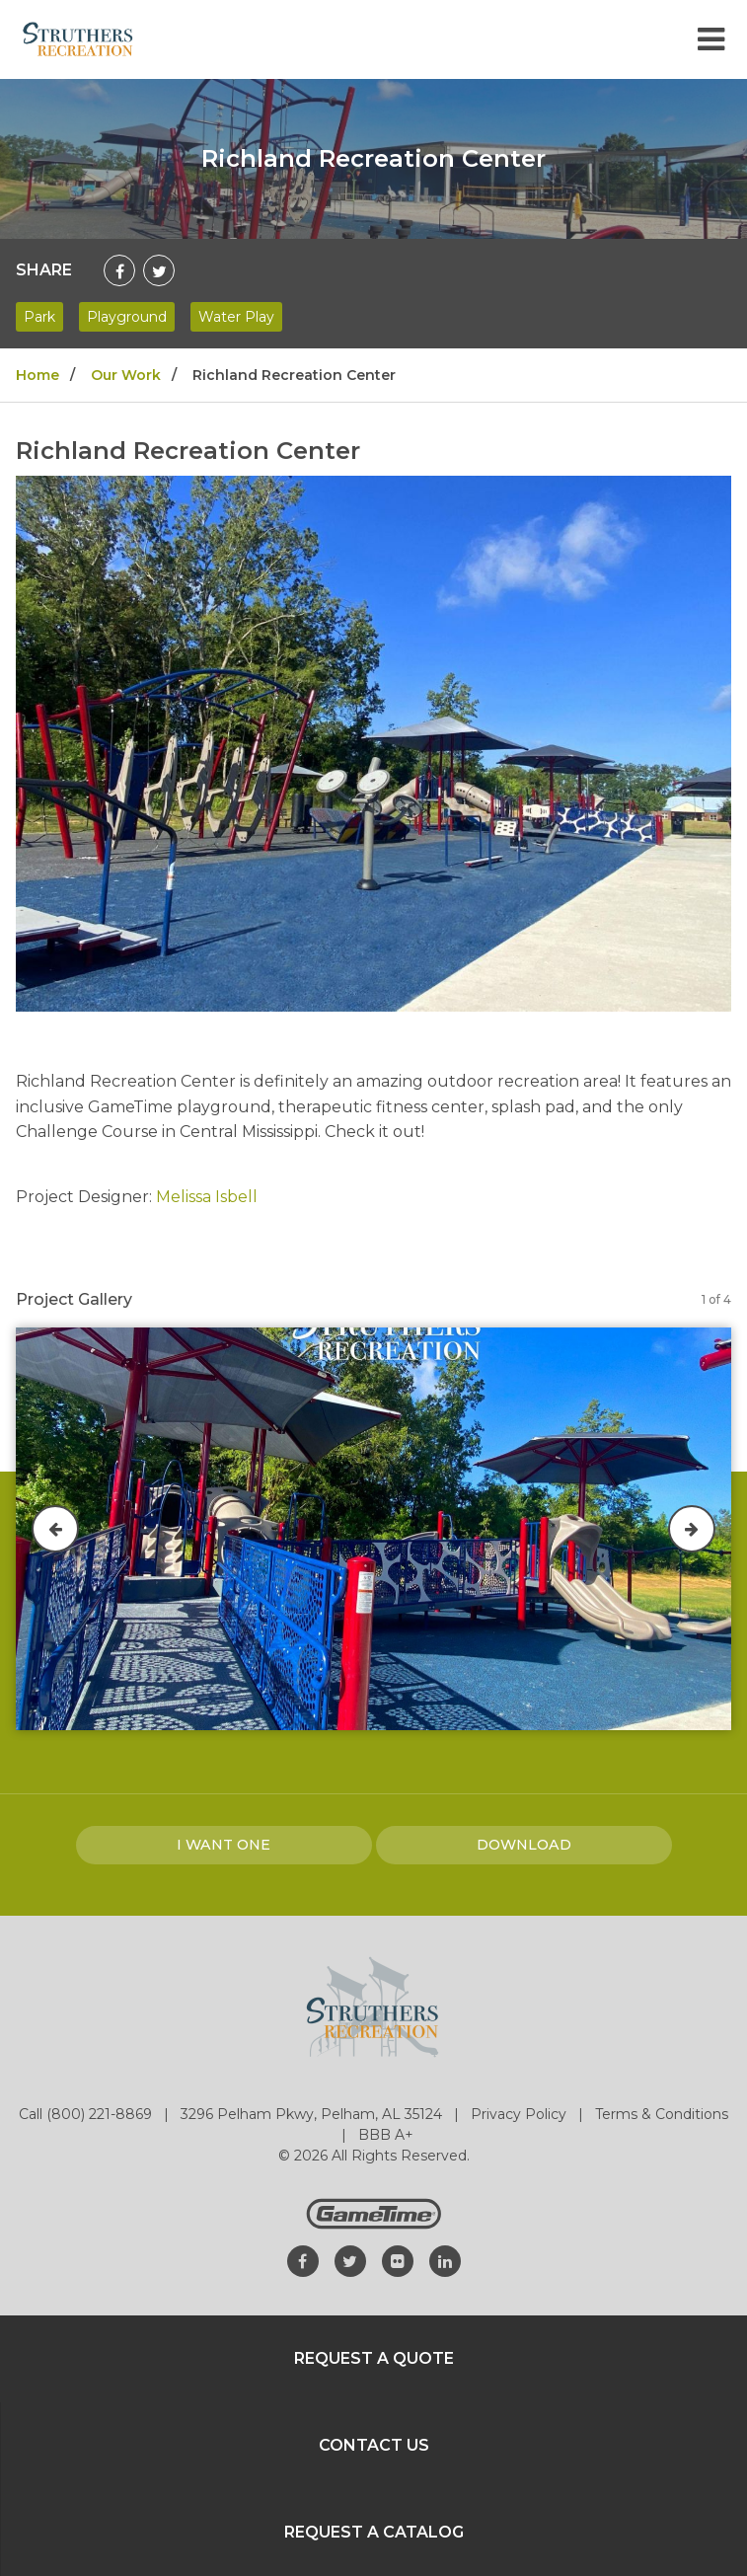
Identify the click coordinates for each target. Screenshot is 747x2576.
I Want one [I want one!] (223, 1845)
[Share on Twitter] (159, 270)
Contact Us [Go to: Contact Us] (374, 2445)
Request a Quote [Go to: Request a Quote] (374, 2358)
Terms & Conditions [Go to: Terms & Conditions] (661, 2114)
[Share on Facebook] (119, 270)
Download (524, 1845)
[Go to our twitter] (350, 2261)
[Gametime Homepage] (374, 2224)
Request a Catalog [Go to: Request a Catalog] (374, 2532)
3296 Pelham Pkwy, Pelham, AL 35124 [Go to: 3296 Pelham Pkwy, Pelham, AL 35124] (313, 2114)
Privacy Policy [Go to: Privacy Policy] (520, 2114)
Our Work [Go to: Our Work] (126, 375)
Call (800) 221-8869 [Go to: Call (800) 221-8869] (87, 2114)
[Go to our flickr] (397, 2261)
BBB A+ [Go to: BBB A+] (385, 2135)
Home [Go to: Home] (37, 375)
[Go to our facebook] (303, 2261)
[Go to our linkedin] (445, 2261)
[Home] (78, 38)
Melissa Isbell (207, 1196)
